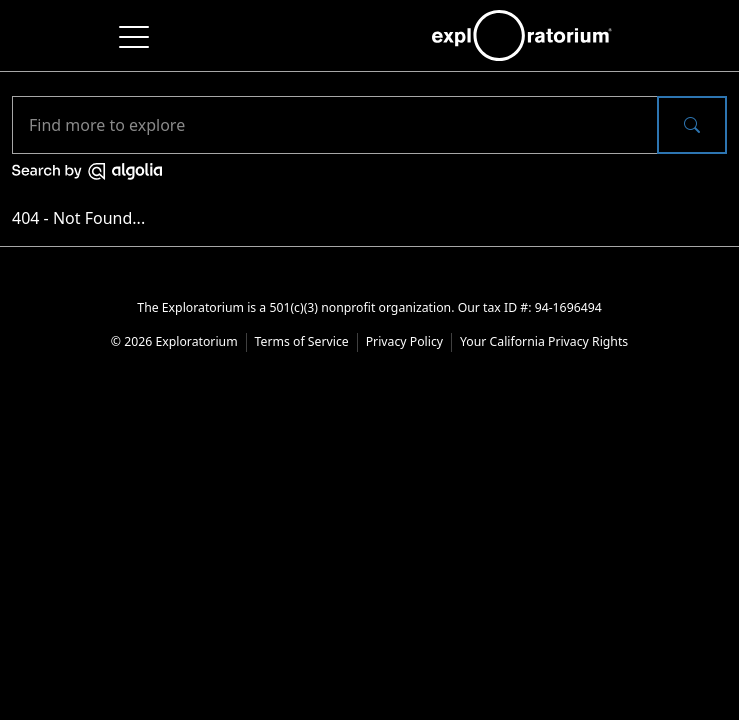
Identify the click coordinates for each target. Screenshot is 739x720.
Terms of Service (302, 341)
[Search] (335, 125)
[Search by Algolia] (87, 170)
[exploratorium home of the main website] (522, 35)
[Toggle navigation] (134, 35)
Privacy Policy (404, 341)
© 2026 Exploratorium (174, 341)
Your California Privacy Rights (544, 341)
